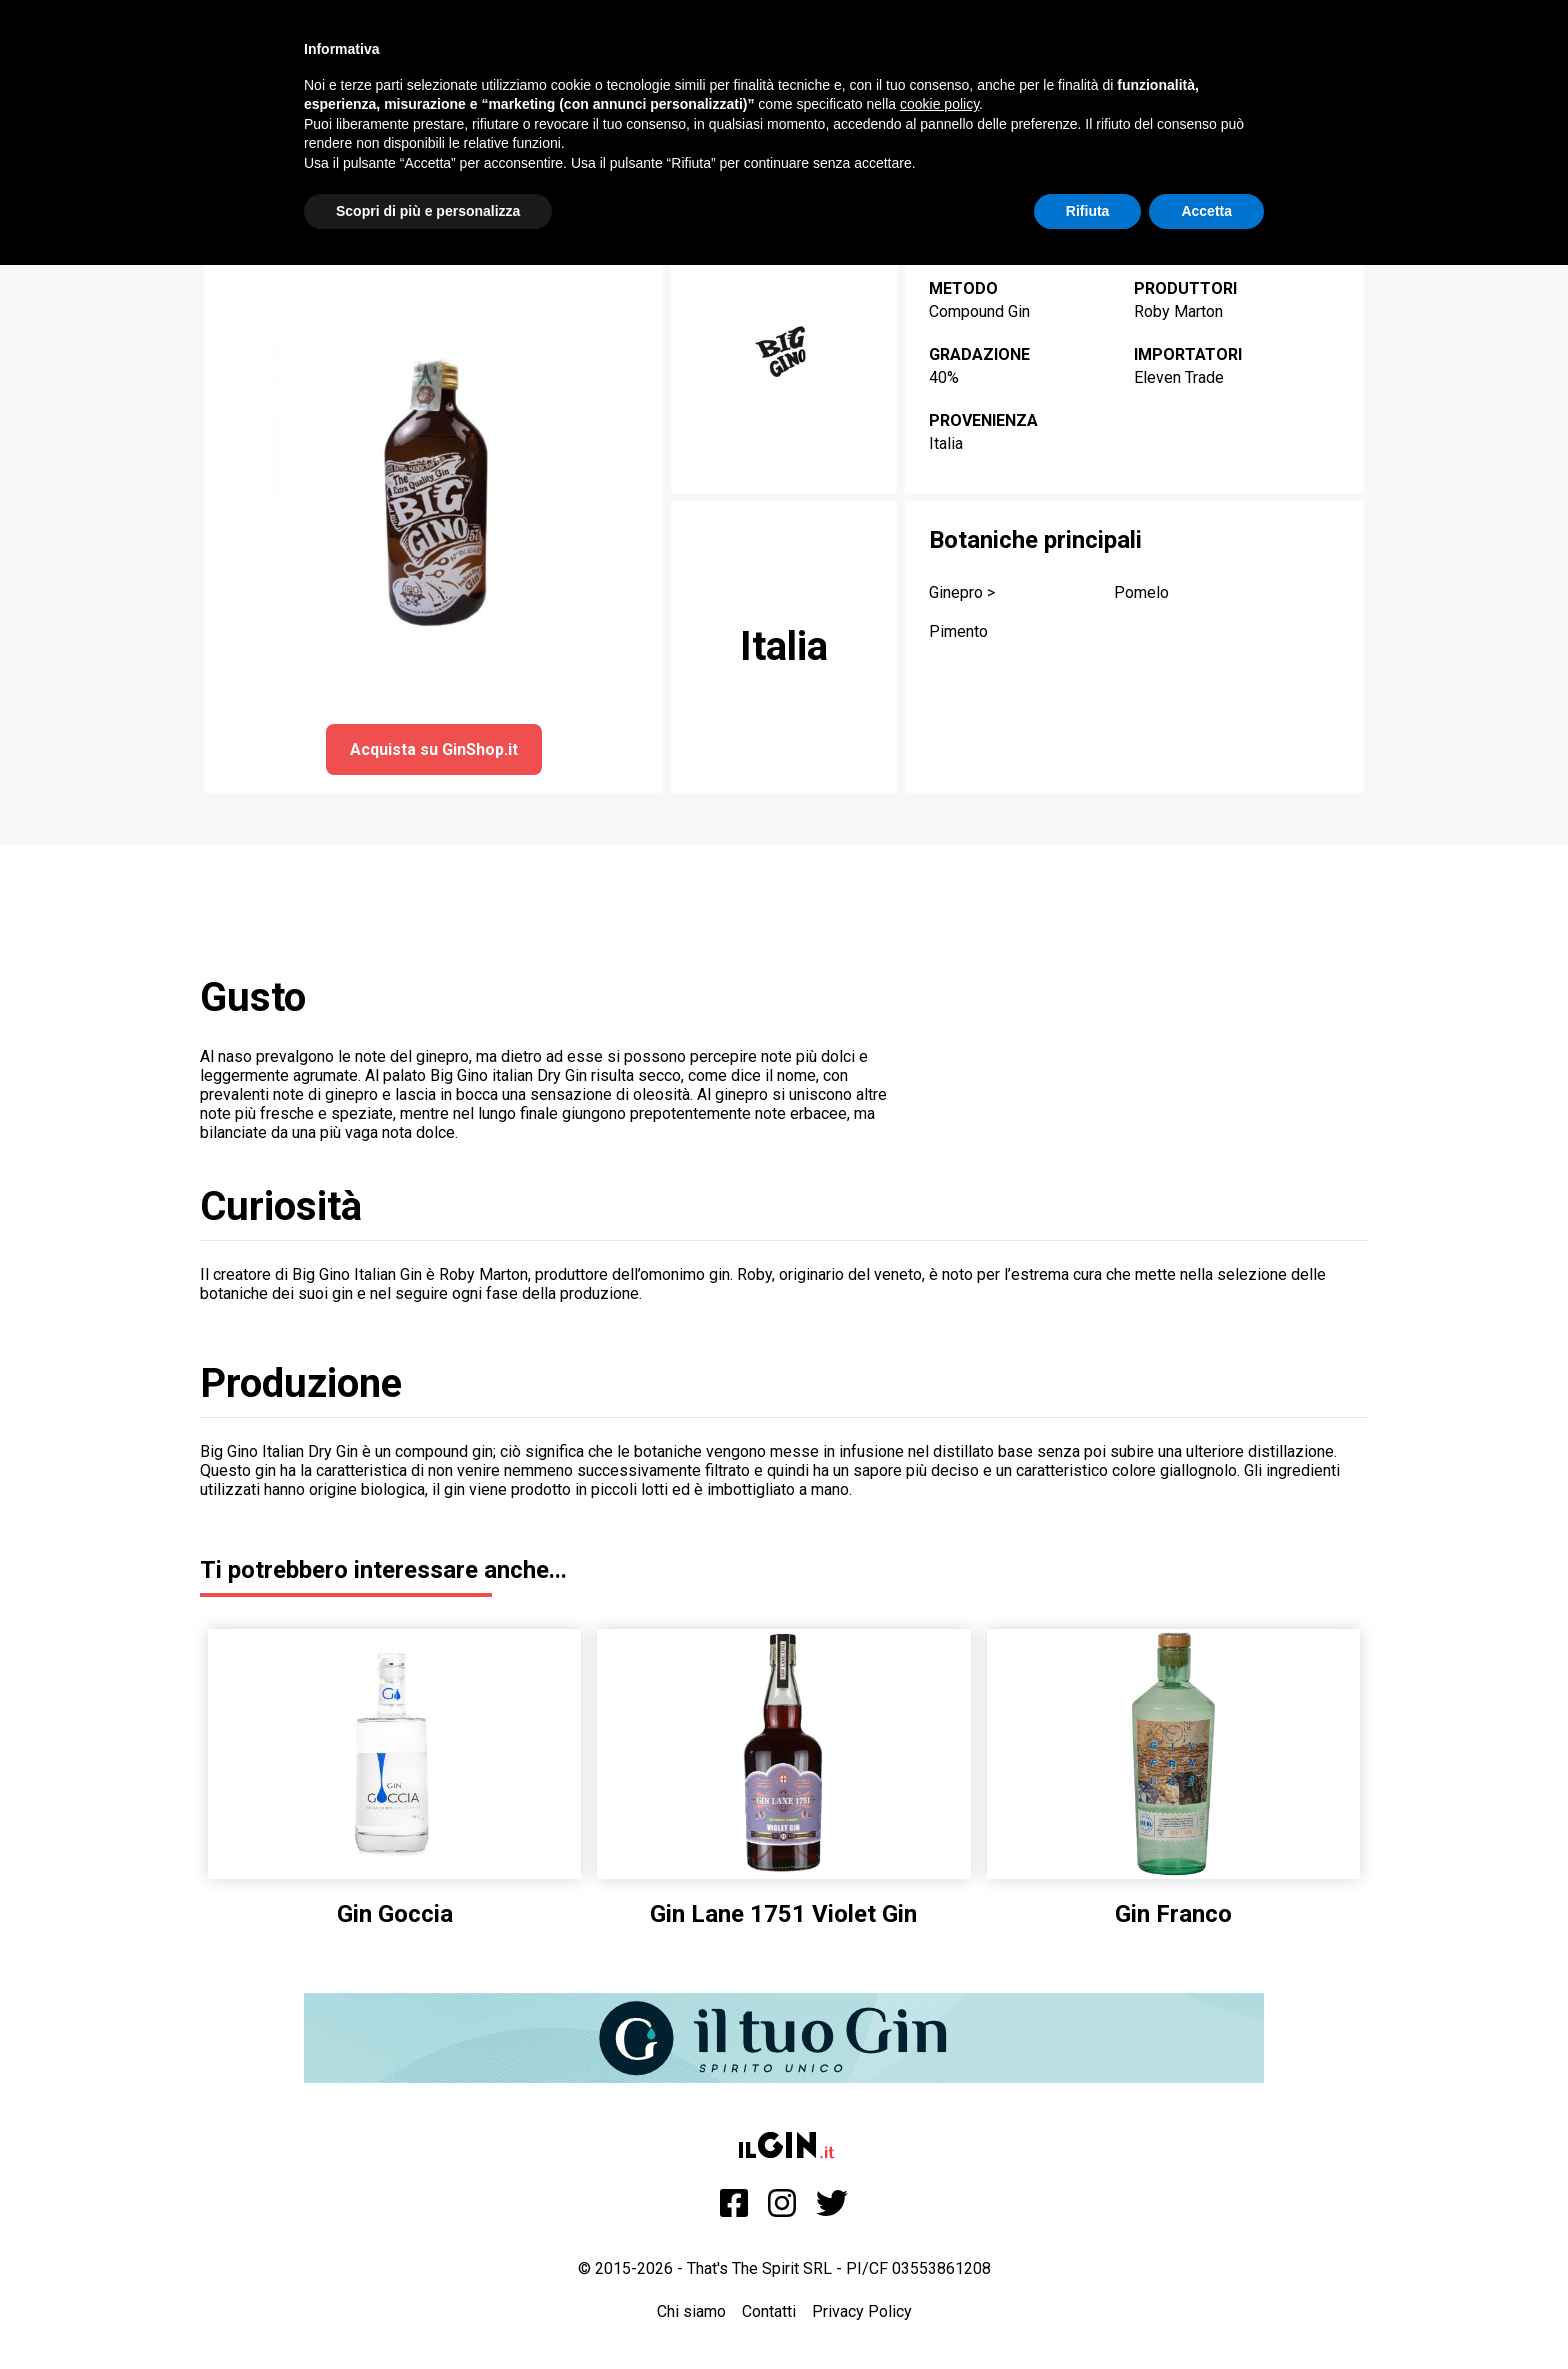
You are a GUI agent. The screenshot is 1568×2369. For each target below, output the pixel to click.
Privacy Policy (862, 2311)
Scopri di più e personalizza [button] (428, 211)
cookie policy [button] (939, 104)
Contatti (769, 2311)
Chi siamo (691, 2311)
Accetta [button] (1206, 211)
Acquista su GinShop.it (434, 749)
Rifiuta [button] (1088, 211)
